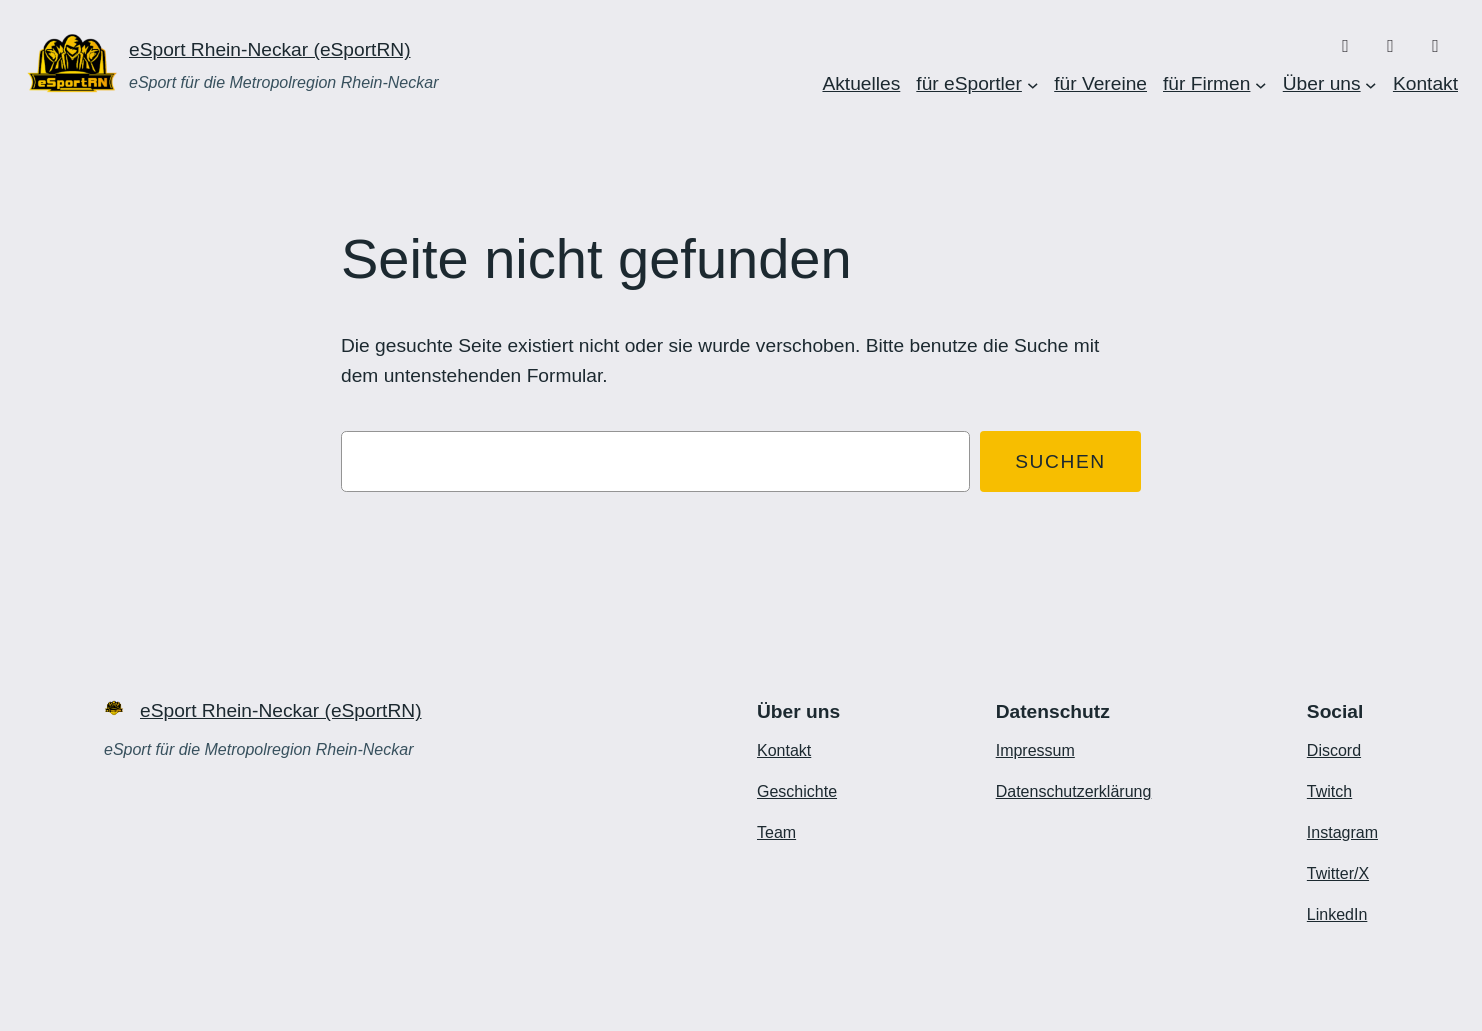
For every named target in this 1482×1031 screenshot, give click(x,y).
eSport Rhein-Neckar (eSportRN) (270, 49)
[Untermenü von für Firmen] (1261, 84)
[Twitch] (1390, 46)
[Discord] (1345, 46)
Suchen (1060, 461)
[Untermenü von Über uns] (1371, 84)
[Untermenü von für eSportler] (1033, 84)
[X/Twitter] (1435, 46)
